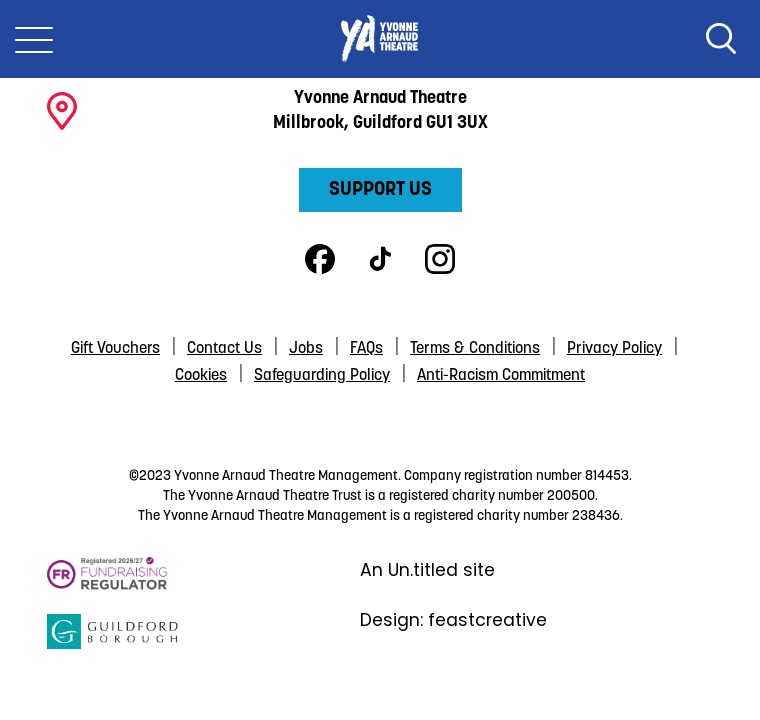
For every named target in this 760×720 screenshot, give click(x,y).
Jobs (306, 349)
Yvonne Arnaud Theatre (380, 39)
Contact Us (224, 349)
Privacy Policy (614, 349)
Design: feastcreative (453, 620)
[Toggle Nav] (34, 39)
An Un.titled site (427, 570)
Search (721, 39)
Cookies (201, 376)
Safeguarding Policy (322, 376)
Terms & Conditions (475, 349)
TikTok (380, 259)
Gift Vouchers (115, 349)
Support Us (380, 190)
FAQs (366, 349)
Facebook (320, 259)
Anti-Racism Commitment (501, 376)
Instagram (440, 259)
